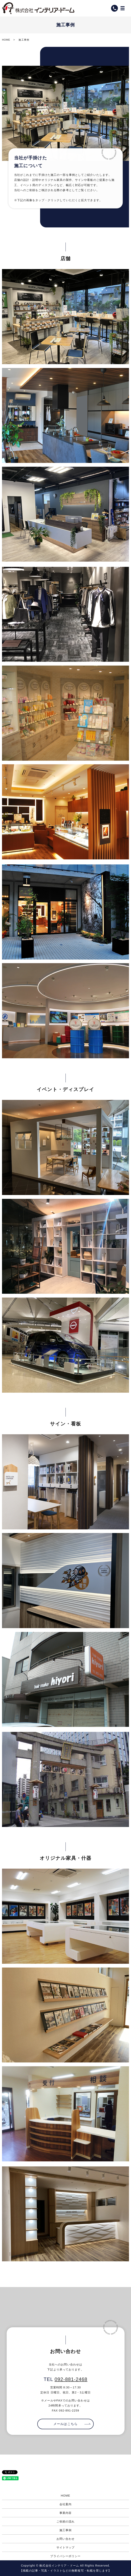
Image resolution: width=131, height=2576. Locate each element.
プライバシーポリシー (65, 2556)
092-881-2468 (71, 2379)
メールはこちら (65, 2424)
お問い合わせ (65, 2538)
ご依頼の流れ (65, 2521)
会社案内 (65, 2504)
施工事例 (65, 2530)
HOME (6, 39)
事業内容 (65, 2512)
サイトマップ (65, 2547)
